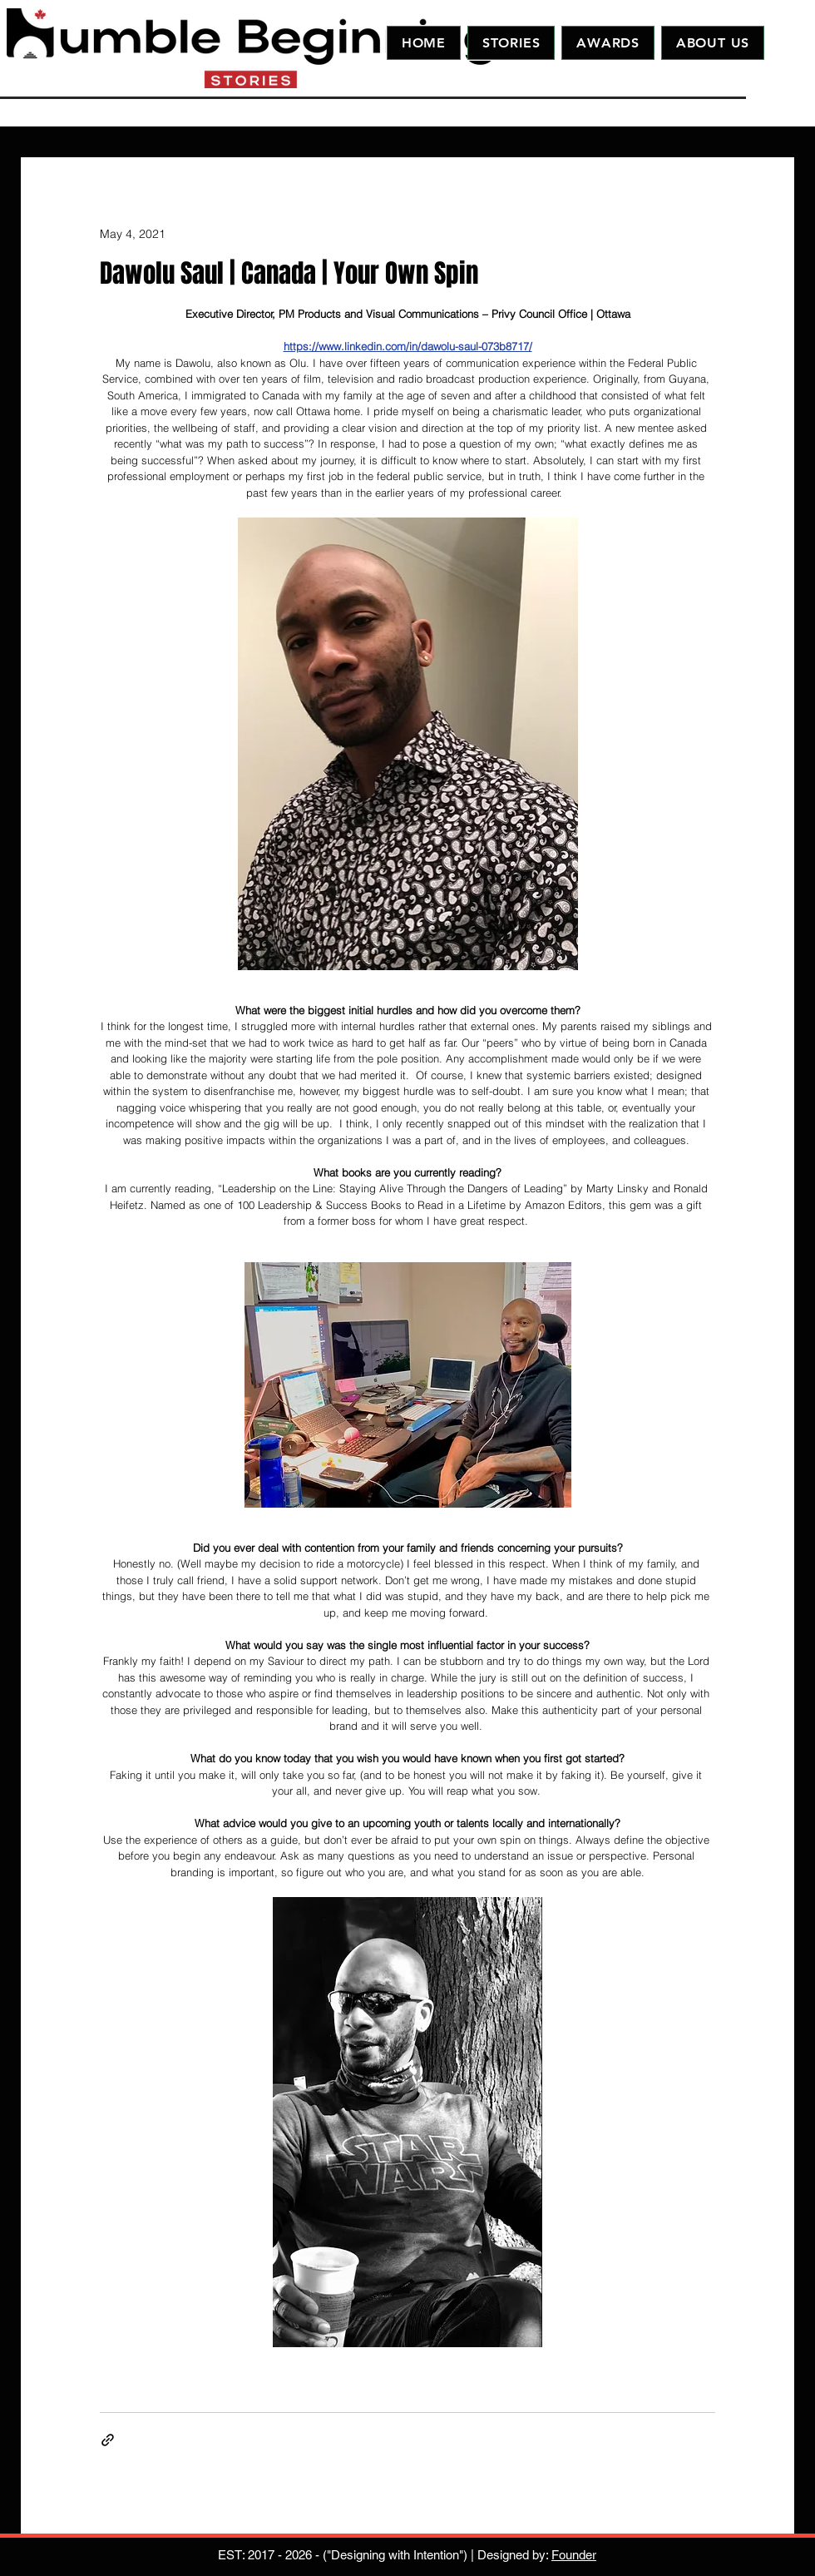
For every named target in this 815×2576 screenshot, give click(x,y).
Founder (573, 2555)
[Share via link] (108, 2440)
